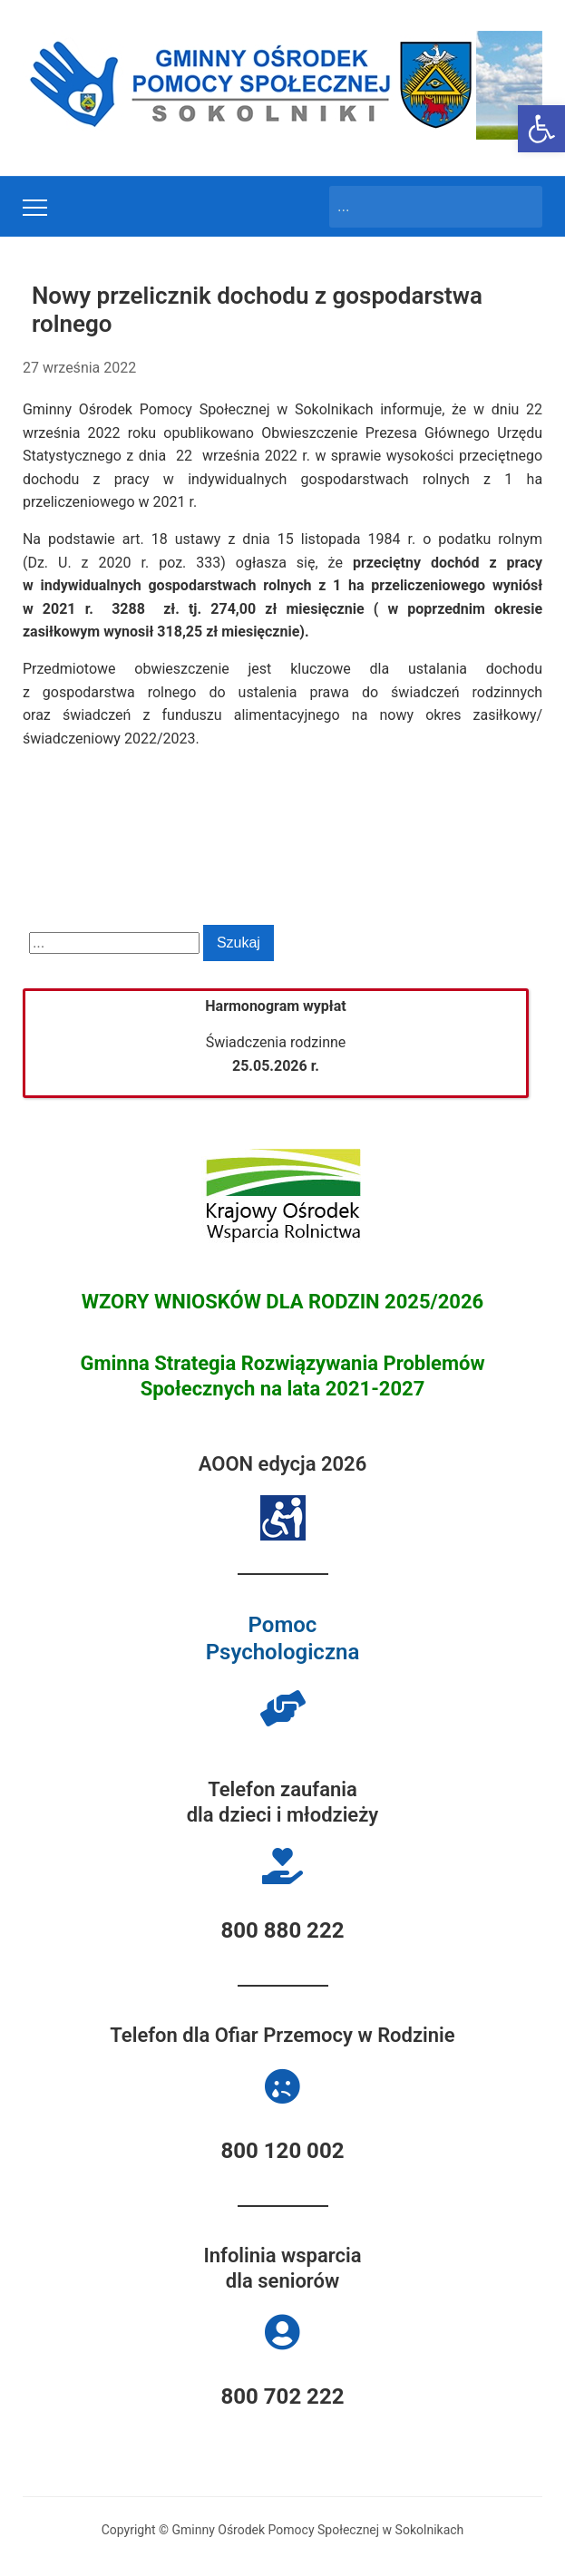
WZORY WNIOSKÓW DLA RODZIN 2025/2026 (283, 1301)
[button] (541, 128)
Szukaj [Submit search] (519, 207)
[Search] (419, 207)
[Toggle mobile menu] (35, 207)
